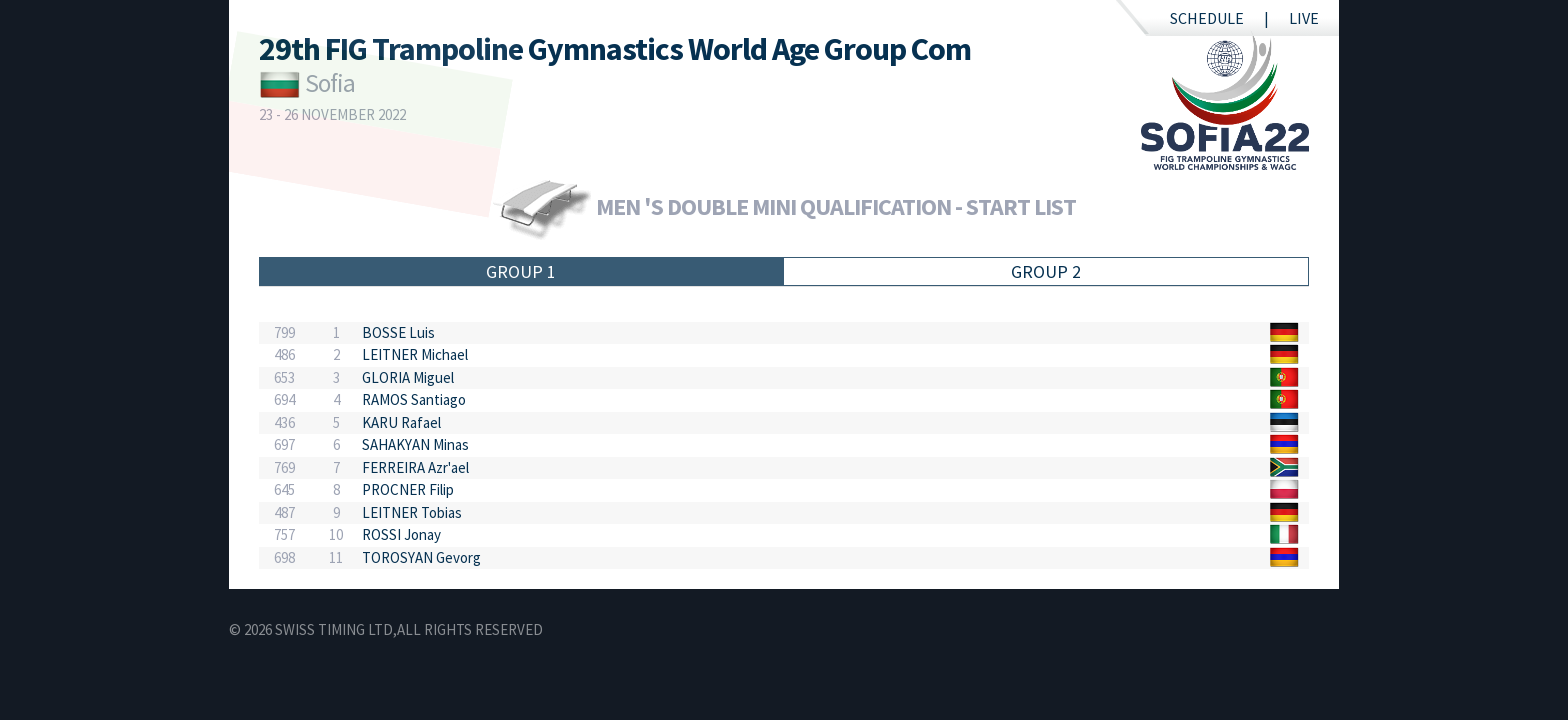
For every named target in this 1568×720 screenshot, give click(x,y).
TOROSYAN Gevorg (421, 557)
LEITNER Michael (415, 354)
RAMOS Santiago (414, 399)
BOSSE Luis (398, 332)
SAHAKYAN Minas (415, 444)
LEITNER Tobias (412, 512)
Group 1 (521, 271)
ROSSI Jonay (401, 534)
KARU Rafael (401, 422)
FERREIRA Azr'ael (415, 467)
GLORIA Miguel (408, 377)
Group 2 (1046, 271)
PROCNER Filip (408, 489)
